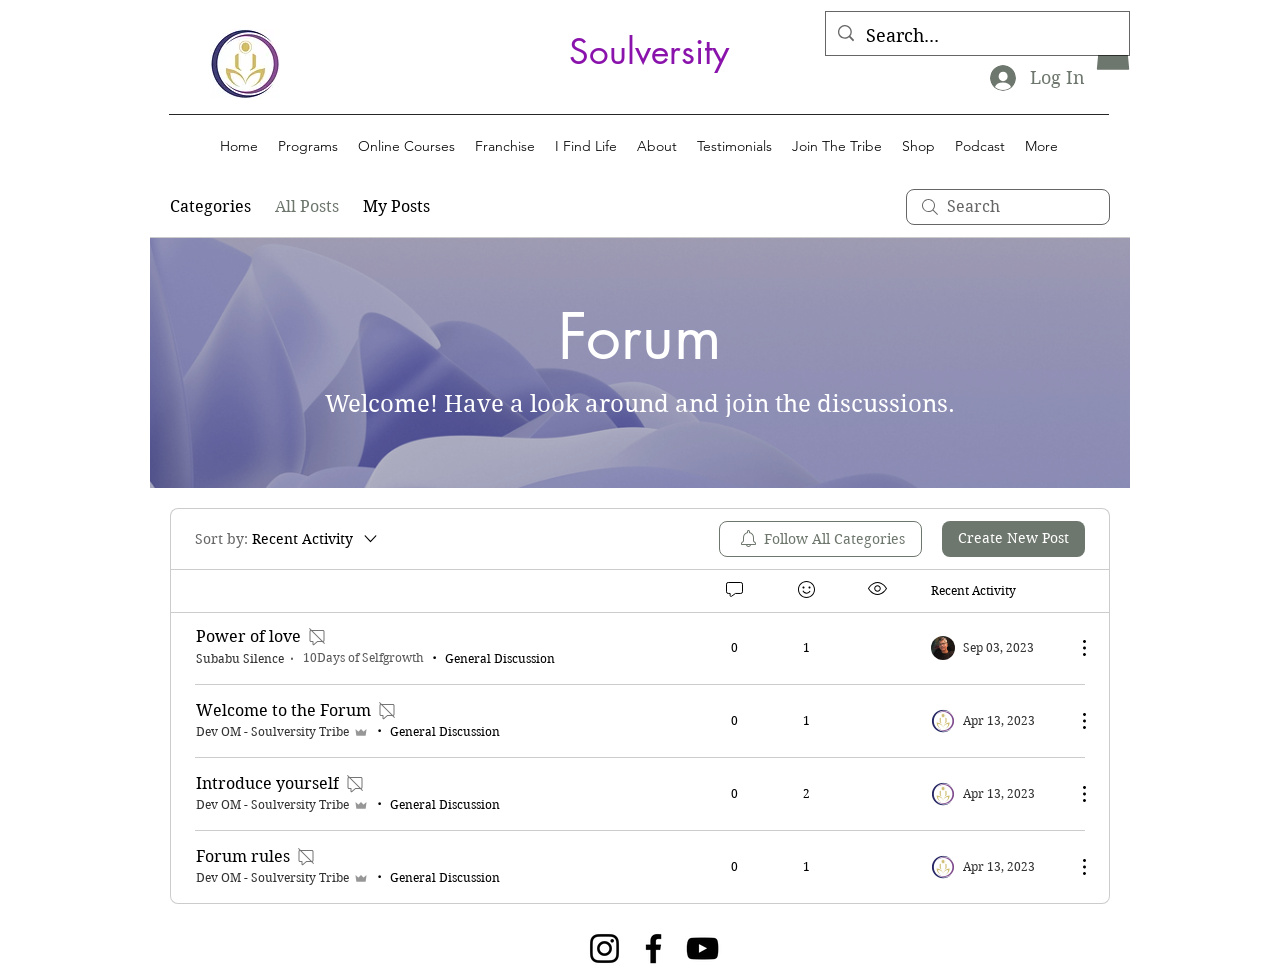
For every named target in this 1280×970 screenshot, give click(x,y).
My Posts (396, 206)
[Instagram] (604, 948)
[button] (308, 146)
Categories (210, 206)
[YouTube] (702, 948)
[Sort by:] (287, 539)
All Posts (307, 206)
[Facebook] (653, 948)
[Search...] (976, 36)
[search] (1008, 207)
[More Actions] (1074, 648)
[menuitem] (820, 539)
